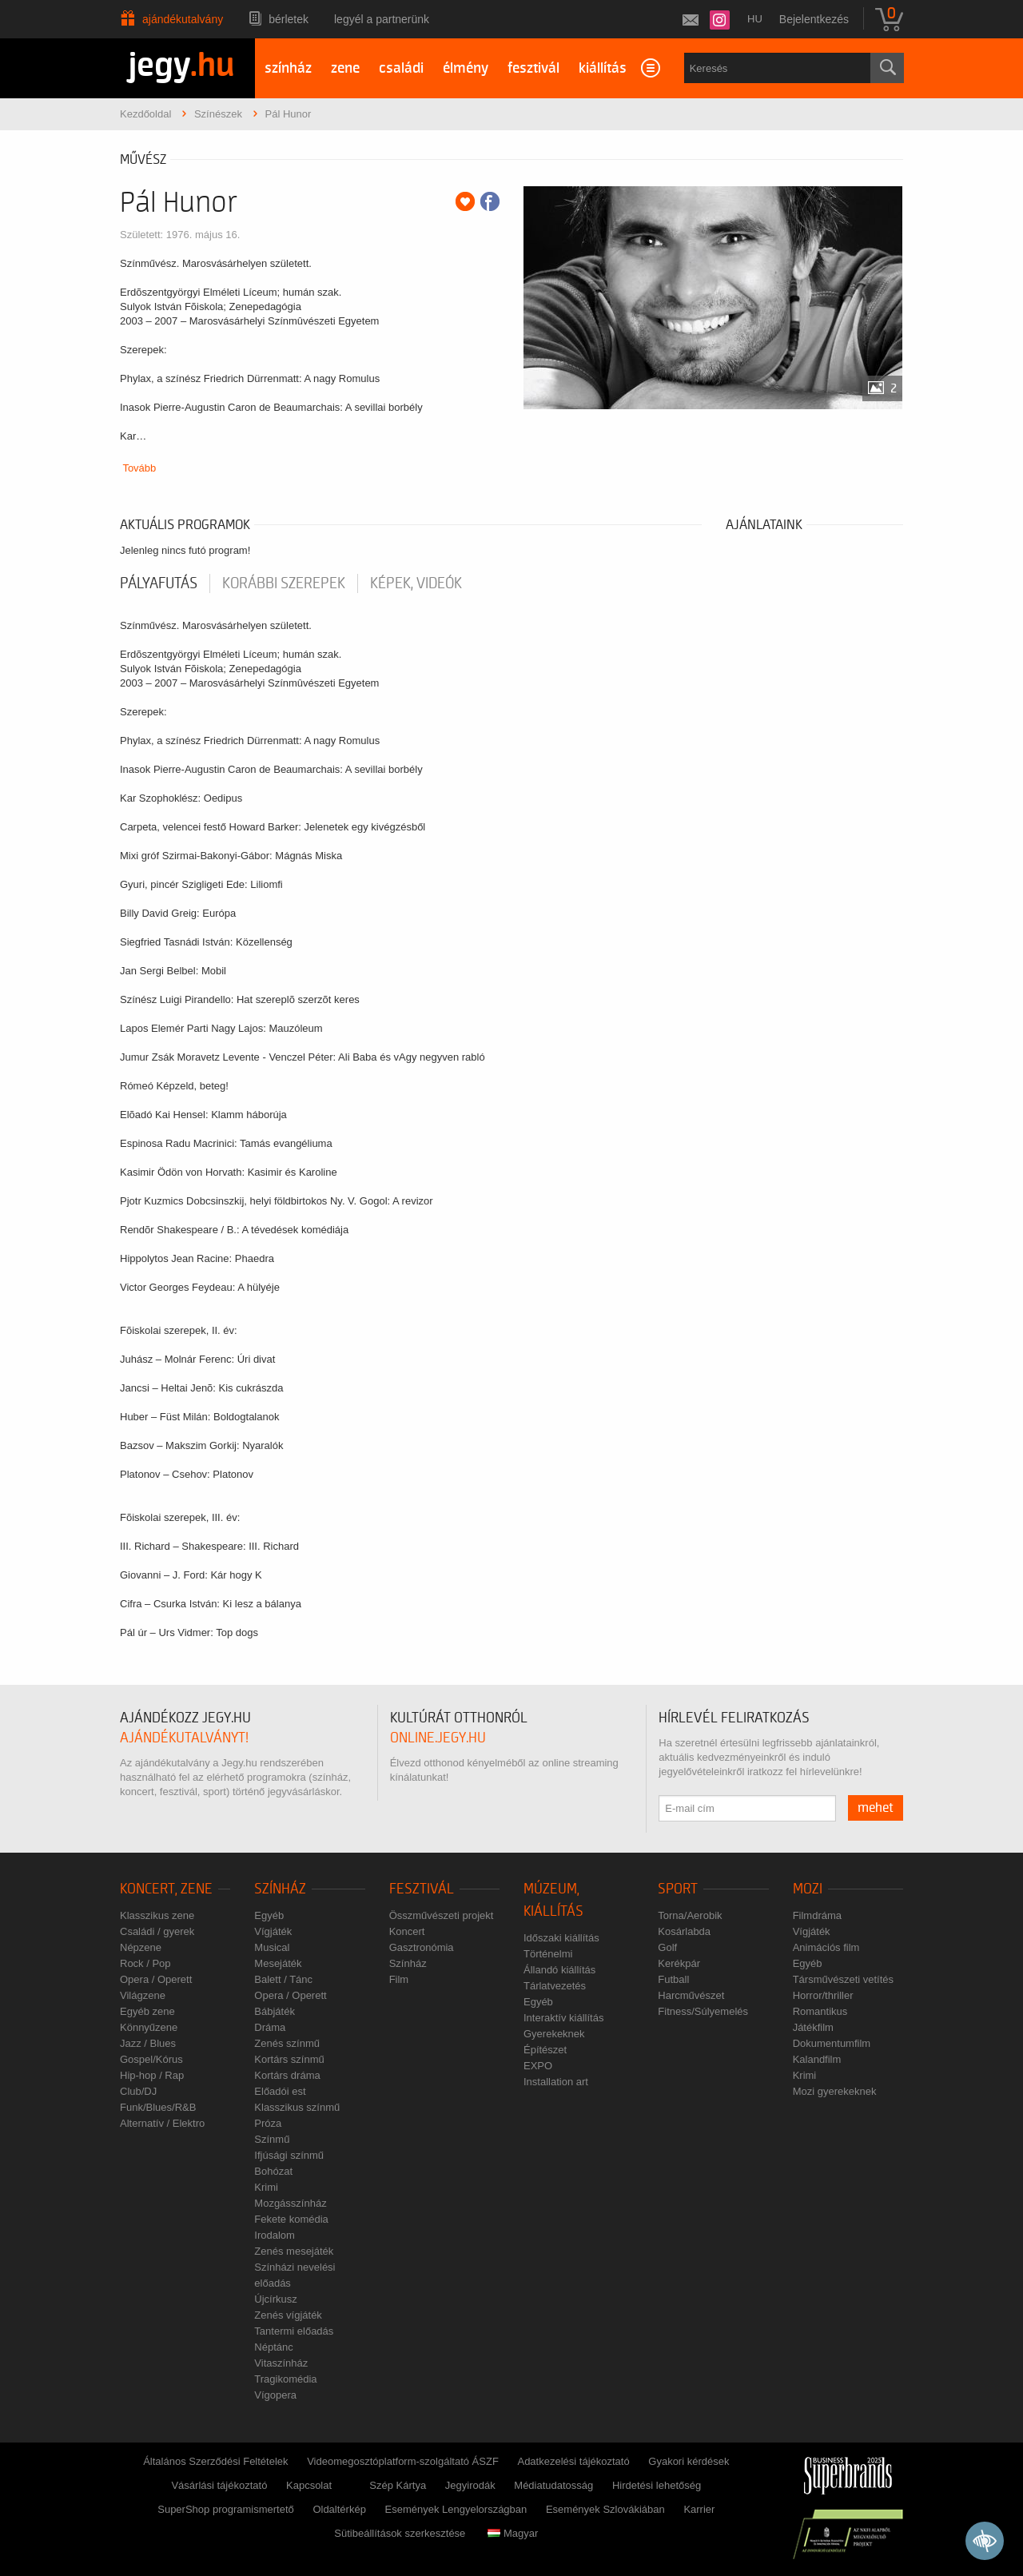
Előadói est (279, 2091)
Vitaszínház (281, 2363)
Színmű (271, 2139)
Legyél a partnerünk (381, 19)
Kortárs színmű (289, 2059)
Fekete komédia (291, 2219)
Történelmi (547, 1954)
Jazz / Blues (148, 2043)
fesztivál (533, 68)
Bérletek (288, 19)
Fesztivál (421, 1889)
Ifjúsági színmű (289, 2155)
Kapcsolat (309, 2485)
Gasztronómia (421, 1947)
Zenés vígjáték (288, 2315)
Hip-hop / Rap (152, 2075)
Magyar (513, 2533)
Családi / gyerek (157, 1931)
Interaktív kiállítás (563, 2018)
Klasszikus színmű (297, 2107)
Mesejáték (277, 1963)
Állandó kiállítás (559, 1970)
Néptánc (273, 2347)
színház (288, 68)
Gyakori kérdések (688, 2461)
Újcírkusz (275, 2299)
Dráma (269, 2027)
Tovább (139, 468)
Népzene (140, 1947)
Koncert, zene (166, 1889)
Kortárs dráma (287, 2075)
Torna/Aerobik (690, 1915)
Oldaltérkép (338, 2509)
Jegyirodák (470, 2485)
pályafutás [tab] (158, 583)
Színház (280, 1889)
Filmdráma (817, 1915)
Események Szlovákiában (605, 2509)
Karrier (699, 2509)
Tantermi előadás (293, 2331)
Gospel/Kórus (151, 2059)
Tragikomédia (285, 2379)
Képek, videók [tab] (416, 583)
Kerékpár (679, 1963)
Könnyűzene (148, 2027)
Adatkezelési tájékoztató (573, 2461)
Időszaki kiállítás (561, 1938)
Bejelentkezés (814, 19)
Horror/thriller (823, 1995)
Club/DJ (138, 2091)
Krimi (266, 2187)
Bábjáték (274, 2011)
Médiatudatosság (553, 2485)
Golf (667, 1947)
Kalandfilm (817, 2059)
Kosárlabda (684, 1931)
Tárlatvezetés (554, 1986)
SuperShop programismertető (225, 2509)
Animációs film (826, 1947)
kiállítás (603, 68)
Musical (271, 1947)
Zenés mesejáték (293, 2251)
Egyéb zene (147, 2011)
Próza (267, 2123)
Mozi (807, 1889)
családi (401, 68)
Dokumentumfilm (832, 2043)
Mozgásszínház (290, 2203)
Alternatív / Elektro (162, 2123)
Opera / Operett (156, 1979)
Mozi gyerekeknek (835, 2091)
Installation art (555, 2082)
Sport (678, 1889)
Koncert (407, 1931)
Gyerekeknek (554, 2034)
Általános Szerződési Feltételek (215, 2461)
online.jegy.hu (438, 1738)
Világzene (142, 1995)
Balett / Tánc (283, 1979)
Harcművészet (691, 1995)
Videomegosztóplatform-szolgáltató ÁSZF (403, 2461)
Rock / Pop (145, 1963)
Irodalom (274, 2235)
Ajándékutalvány (182, 19)
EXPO (537, 2066)
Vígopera (275, 2395)
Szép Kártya (397, 2485)
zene (345, 68)
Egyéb (269, 1915)
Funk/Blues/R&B (158, 2107)
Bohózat (273, 2171)
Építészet (545, 2050)
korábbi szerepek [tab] (283, 583)
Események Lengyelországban (456, 2509)
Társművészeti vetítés (843, 1979)
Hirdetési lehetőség (656, 2485)
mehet (876, 1808)
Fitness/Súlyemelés (703, 2011)
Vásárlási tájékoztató (219, 2485)
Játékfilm (813, 2027)
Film (399, 1979)
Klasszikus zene (157, 1915)
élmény (465, 68)
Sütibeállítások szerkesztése (399, 2533)
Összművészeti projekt (441, 1915)
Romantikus (820, 2011)
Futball (673, 1979)
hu (754, 19)
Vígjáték (273, 1931)
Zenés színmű (287, 2043)
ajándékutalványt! (184, 1738)
